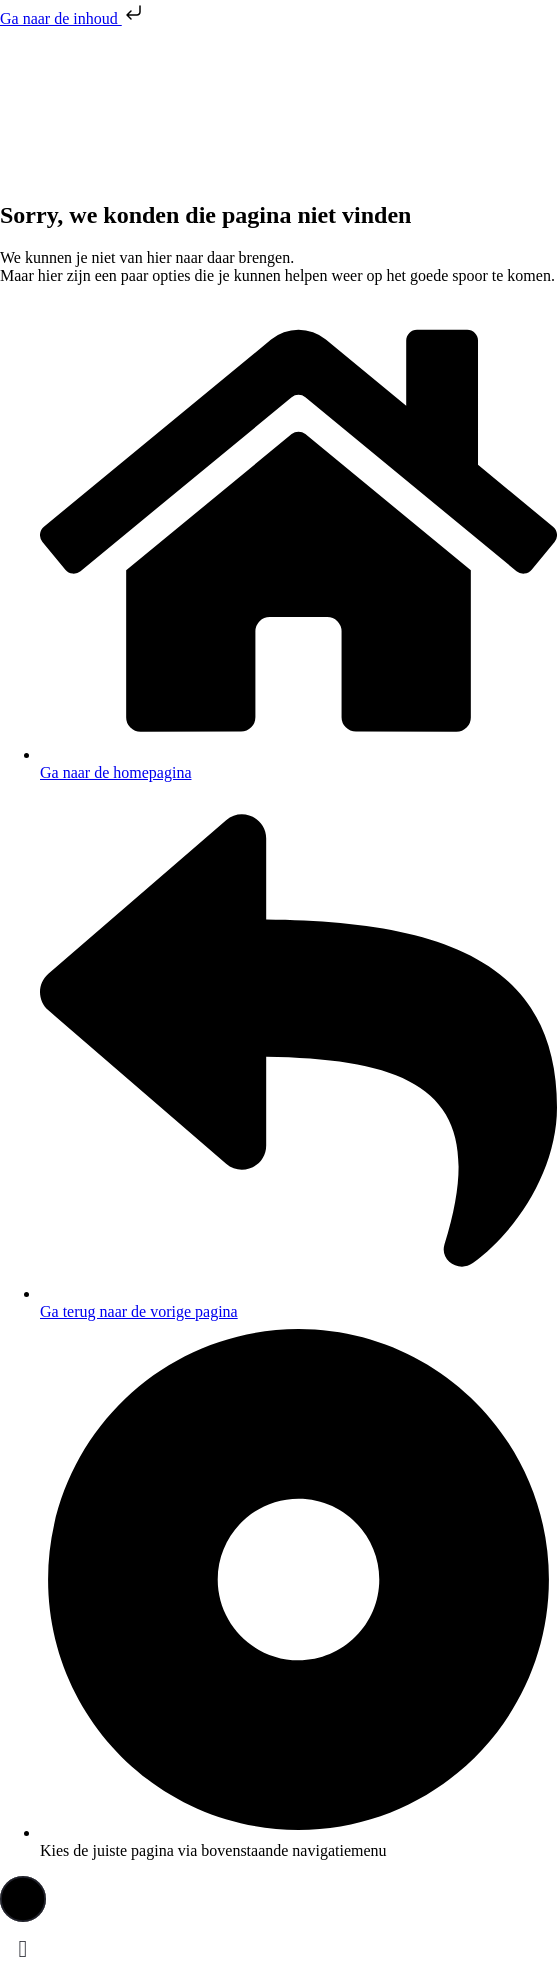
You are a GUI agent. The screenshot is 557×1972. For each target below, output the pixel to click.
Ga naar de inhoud (73, 18)
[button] (23, 1899)
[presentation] (150, 103)
